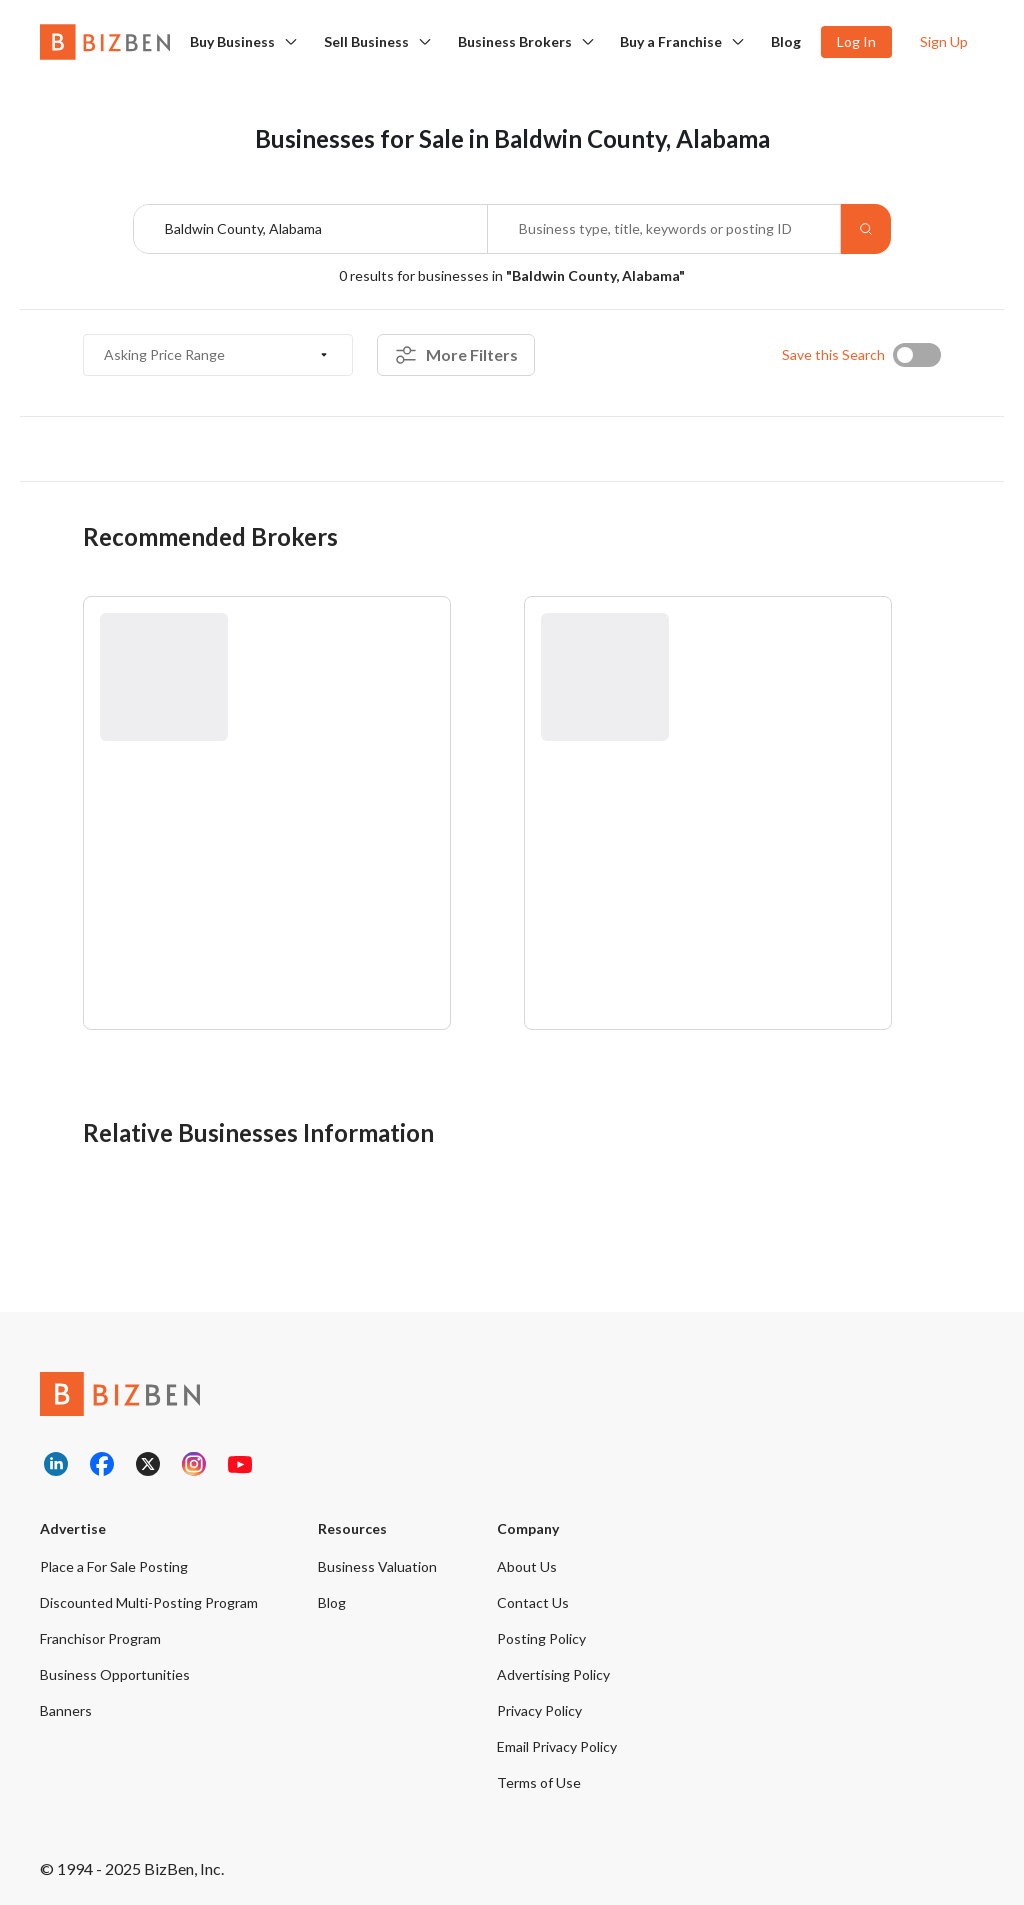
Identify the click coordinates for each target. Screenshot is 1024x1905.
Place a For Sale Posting (114, 1566)
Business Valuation (377, 1566)
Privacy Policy (539, 1710)
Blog (786, 41)
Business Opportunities (115, 1674)
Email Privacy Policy (557, 1746)
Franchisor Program (100, 1638)
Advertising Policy (553, 1674)
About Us (527, 1566)
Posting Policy (541, 1638)
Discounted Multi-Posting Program (149, 1602)
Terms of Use (539, 1782)
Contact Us (533, 1602)
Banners (66, 1710)
